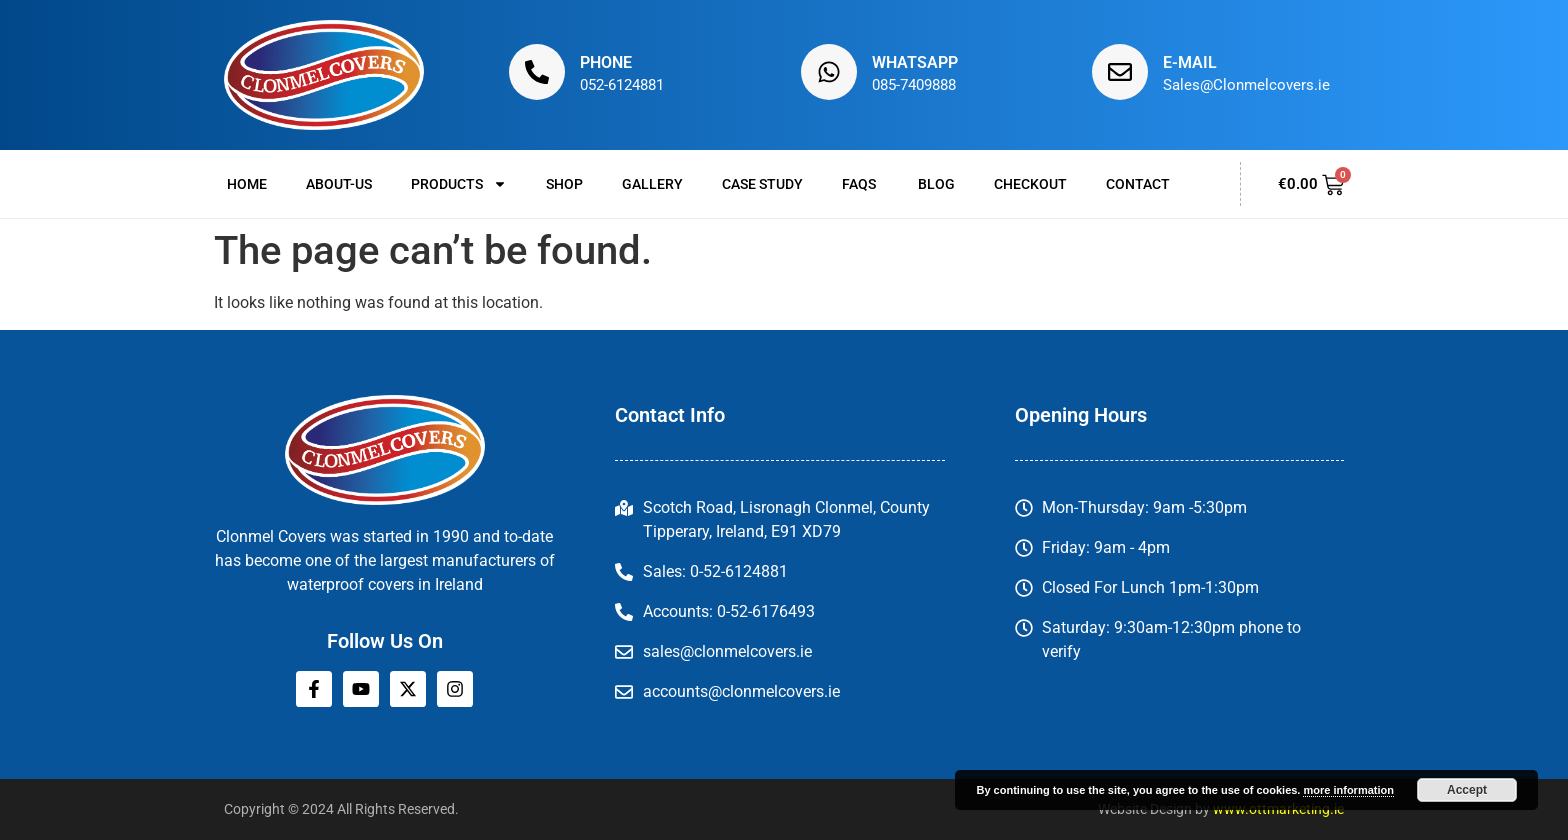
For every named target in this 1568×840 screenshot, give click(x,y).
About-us (339, 184)
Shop (564, 184)
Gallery (652, 184)
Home (247, 184)
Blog (936, 184)
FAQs (860, 184)
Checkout (1030, 184)
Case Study (762, 184)
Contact (1138, 184)
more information (1348, 790)
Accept (1467, 790)
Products (459, 184)
